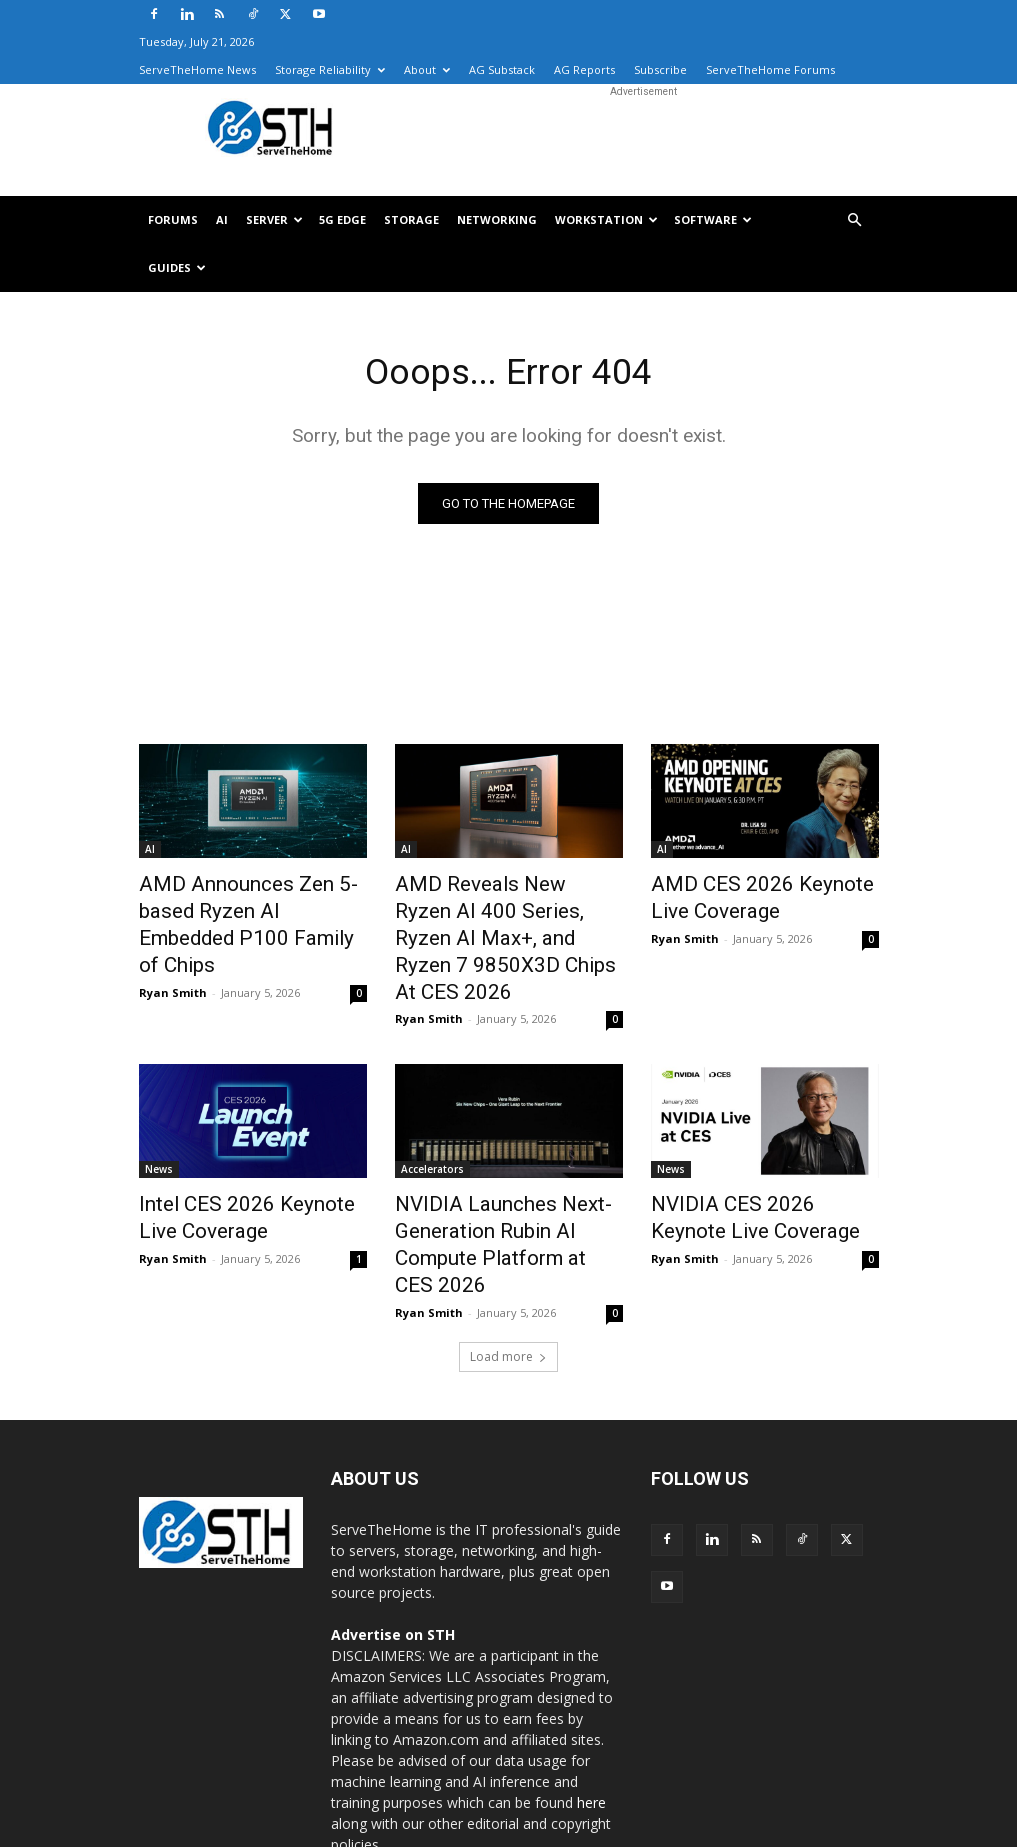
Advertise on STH (393, 1550)
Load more (508, 1272)
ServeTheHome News (197, 69)
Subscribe (660, 69)
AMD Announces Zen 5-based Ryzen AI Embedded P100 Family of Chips (250, 907)
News (159, 1127)
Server (274, 219)
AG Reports (584, 69)
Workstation (606, 219)
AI (222, 219)
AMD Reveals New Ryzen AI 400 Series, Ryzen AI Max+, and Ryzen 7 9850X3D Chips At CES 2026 (501, 918)
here (591, 1718)
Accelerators (432, 1127)
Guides (177, 267)
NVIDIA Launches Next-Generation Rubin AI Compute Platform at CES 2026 (505, 1182)
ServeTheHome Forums (770, 69)
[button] (855, 220)
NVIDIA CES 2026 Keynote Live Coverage (749, 1171)
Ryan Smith (173, 954)
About (427, 69)
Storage (411, 219)
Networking (497, 219)
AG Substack (502, 69)
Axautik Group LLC (267, 1828)
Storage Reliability (330, 69)
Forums (173, 219)
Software (713, 219)
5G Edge (342, 219)
